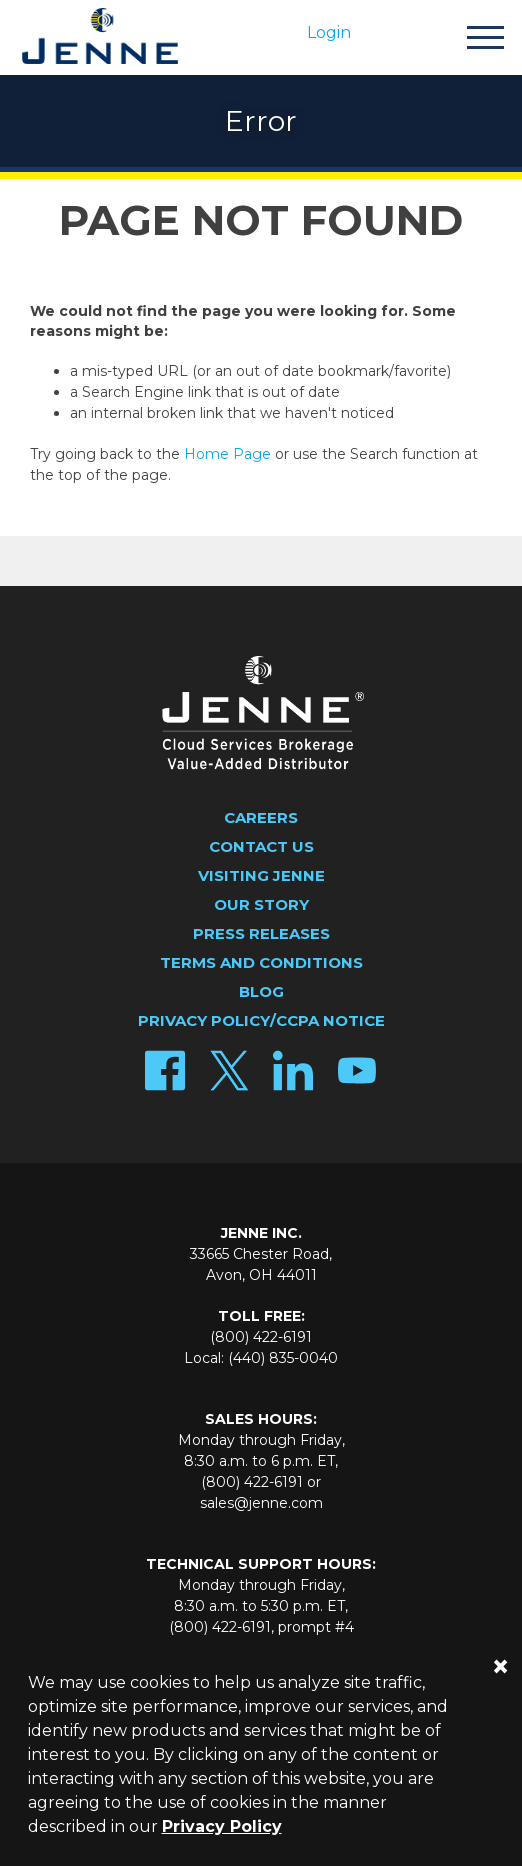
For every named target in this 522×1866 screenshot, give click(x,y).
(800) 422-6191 (261, 1337)
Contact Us (261, 846)
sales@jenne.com (261, 1503)
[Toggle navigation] (485, 40)
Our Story (261, 904)
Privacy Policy (222, 1826)
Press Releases (261, 933)
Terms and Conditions (261, 962)
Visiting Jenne (261, 875)
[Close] (500, 1666)
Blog (261, 991)
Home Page (227, 454)
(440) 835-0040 (283, 1358)
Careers (261, 817)
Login (329, 32)
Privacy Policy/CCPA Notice (261, 1020)
